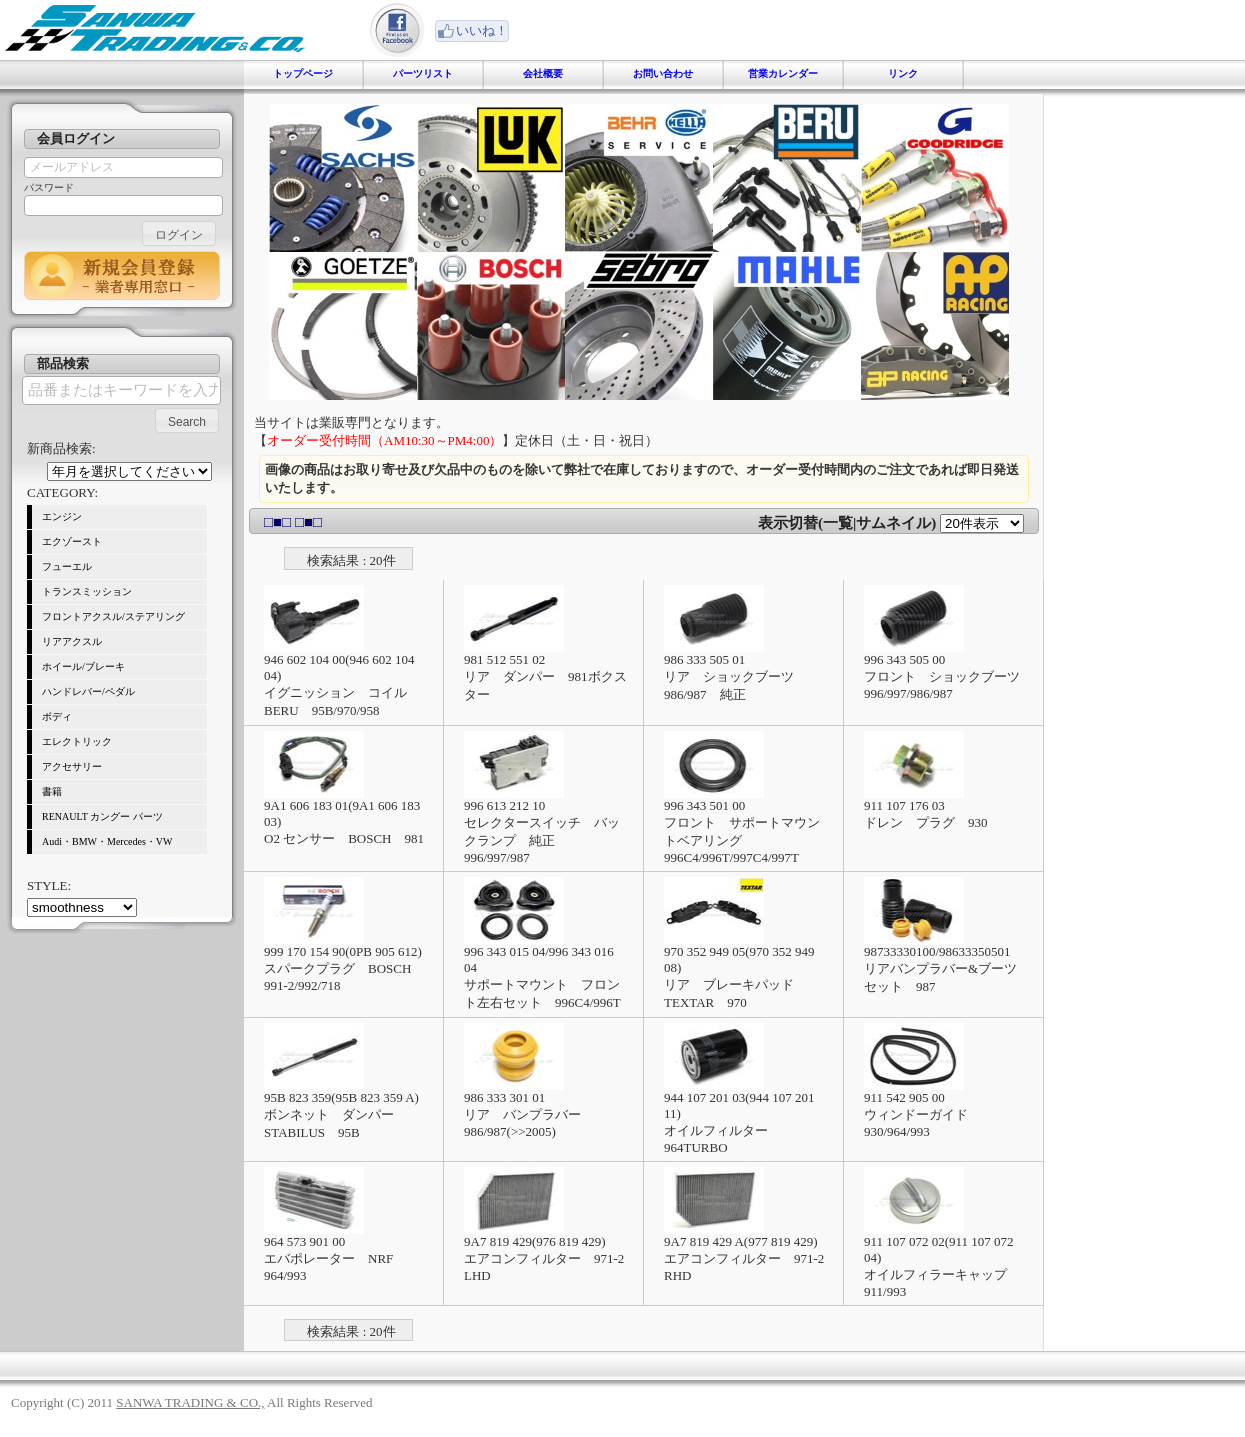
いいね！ (482, 30)
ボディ (57, 716)
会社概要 (543, 73)
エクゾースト (72, 541)
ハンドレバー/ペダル (88, 691)
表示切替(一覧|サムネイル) (847, 523)
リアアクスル (72, 641)
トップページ (303, 73)
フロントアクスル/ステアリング (113, 616)
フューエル (67, 566)
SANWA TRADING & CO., (190, 1402)
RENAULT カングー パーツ (102, 816)
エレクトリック (77, 741)
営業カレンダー (783, 73)
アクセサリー (72, 766)
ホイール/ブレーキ (83, 666)
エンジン (62, 516)
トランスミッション (87, 591)
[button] (179, 233)
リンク (903, 73)
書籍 (52, 791)
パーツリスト (423, 73)
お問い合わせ (663, 73)
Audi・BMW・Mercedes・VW (107, 841)
